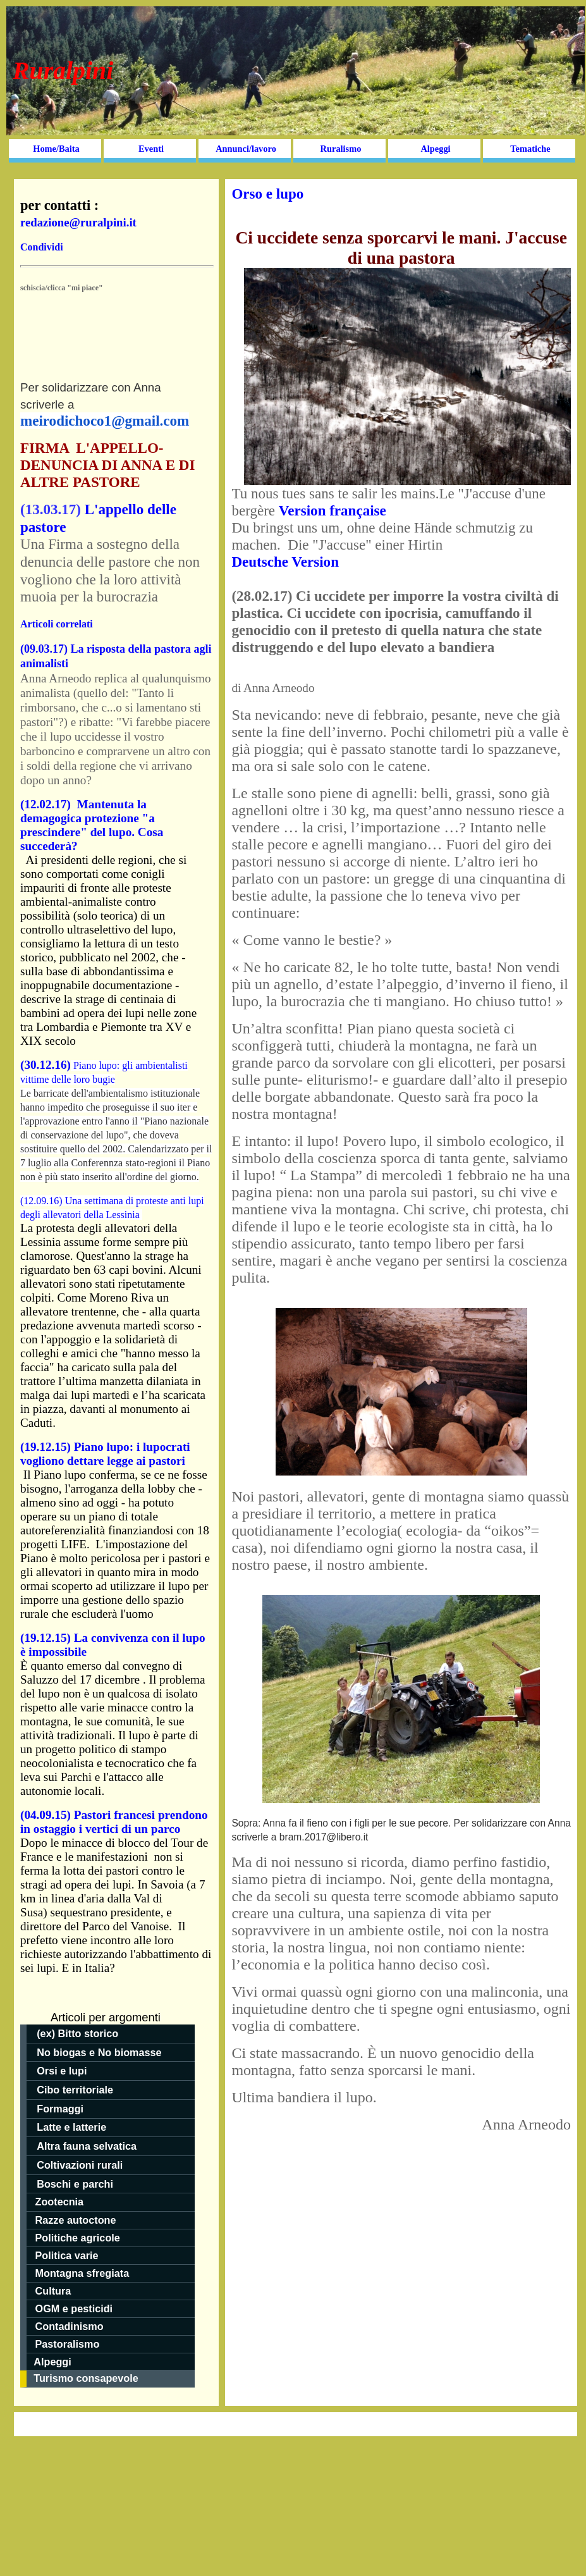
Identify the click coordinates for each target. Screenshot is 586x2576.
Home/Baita (56, 149)
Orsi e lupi (62, 2070)
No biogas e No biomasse (99, 2052)
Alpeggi (435, 149)
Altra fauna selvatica (88, 2146)
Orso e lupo (267, 193)
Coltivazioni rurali (80, 2165)
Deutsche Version (285, 561)
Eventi (151, 149)
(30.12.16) (45, 1064)
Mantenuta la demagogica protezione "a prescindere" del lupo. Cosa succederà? (91, 825)
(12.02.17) (48, 804)
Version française (332, 510)
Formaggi (60, 2108)
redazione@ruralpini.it (78, 222)
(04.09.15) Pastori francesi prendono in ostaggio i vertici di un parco (114, 1821)
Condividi (41, 247)
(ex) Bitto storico (77, 2033)
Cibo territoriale (75, 2089)
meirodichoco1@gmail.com (104, 420)
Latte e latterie (71, 2127)
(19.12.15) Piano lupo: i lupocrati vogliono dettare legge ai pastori (105, 1453)
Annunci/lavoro (246, 149)
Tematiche (530, 149)
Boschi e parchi (75, 2184)
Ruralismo (341, 149)
